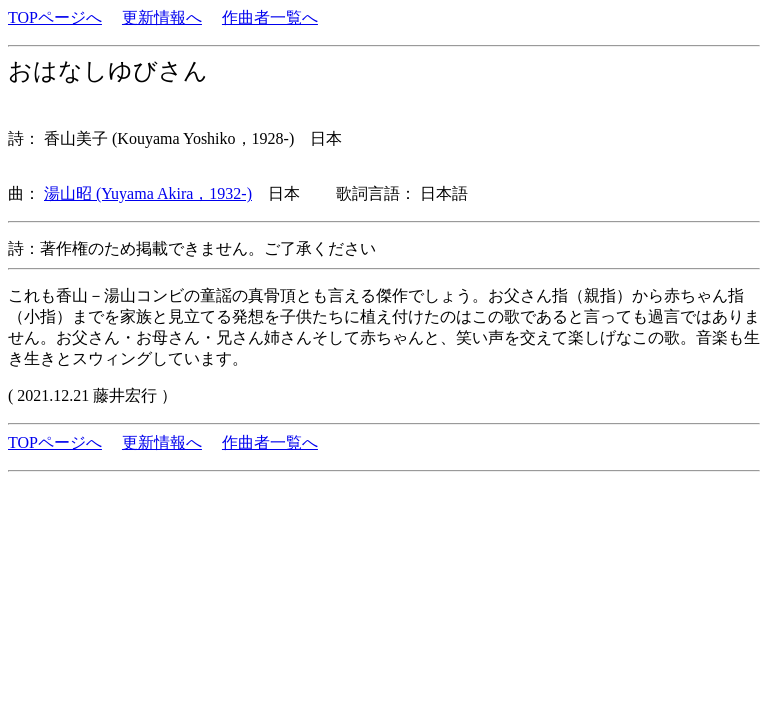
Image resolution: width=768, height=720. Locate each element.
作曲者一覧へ (270, 17)
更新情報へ (162, 17)
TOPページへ (55, 17)
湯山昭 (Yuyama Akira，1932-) (148, 193)
